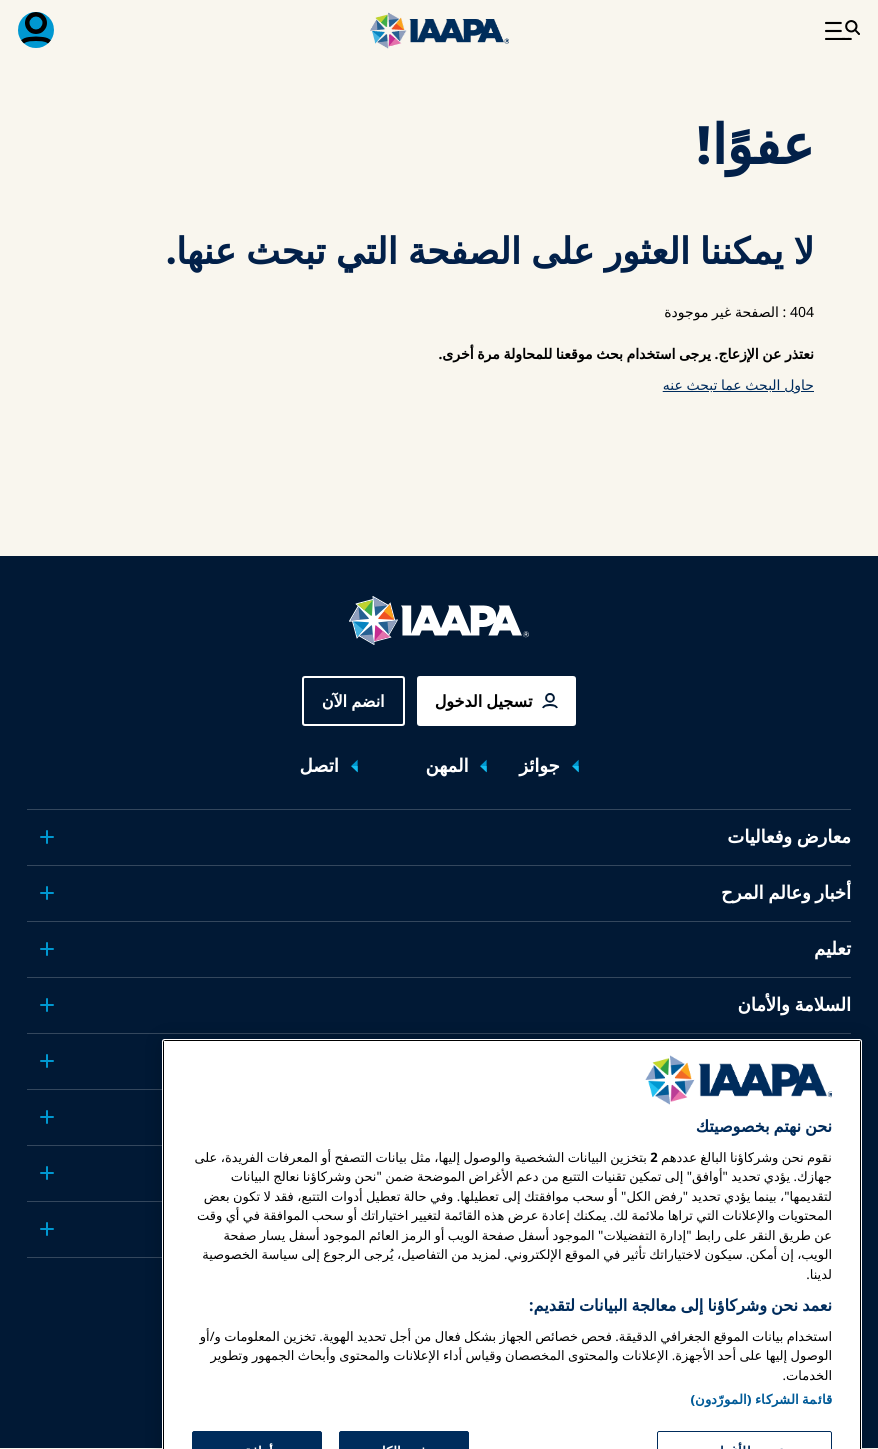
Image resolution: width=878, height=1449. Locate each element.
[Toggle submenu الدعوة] (47, 1061)
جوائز (539, 766)
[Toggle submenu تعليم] (47, 949)
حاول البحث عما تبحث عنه (738, 385)
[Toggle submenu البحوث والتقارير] (47, 1117)
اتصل (318, 766)
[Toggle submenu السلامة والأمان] (47, 1005)
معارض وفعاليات (789, 837)
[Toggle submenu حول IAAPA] (47, 1173)
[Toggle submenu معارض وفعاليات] (47, 837)
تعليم (832, 949)
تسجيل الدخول (484, 701)
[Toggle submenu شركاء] (47, 1229)
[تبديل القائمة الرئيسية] (842, 30)
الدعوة (826, 1061)
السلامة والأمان (794, 1005)
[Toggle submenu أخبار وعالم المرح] (47, 893)
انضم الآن (353, 701)
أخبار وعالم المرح (786, 893)
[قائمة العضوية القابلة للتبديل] (36, 30)
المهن (447, 766)
